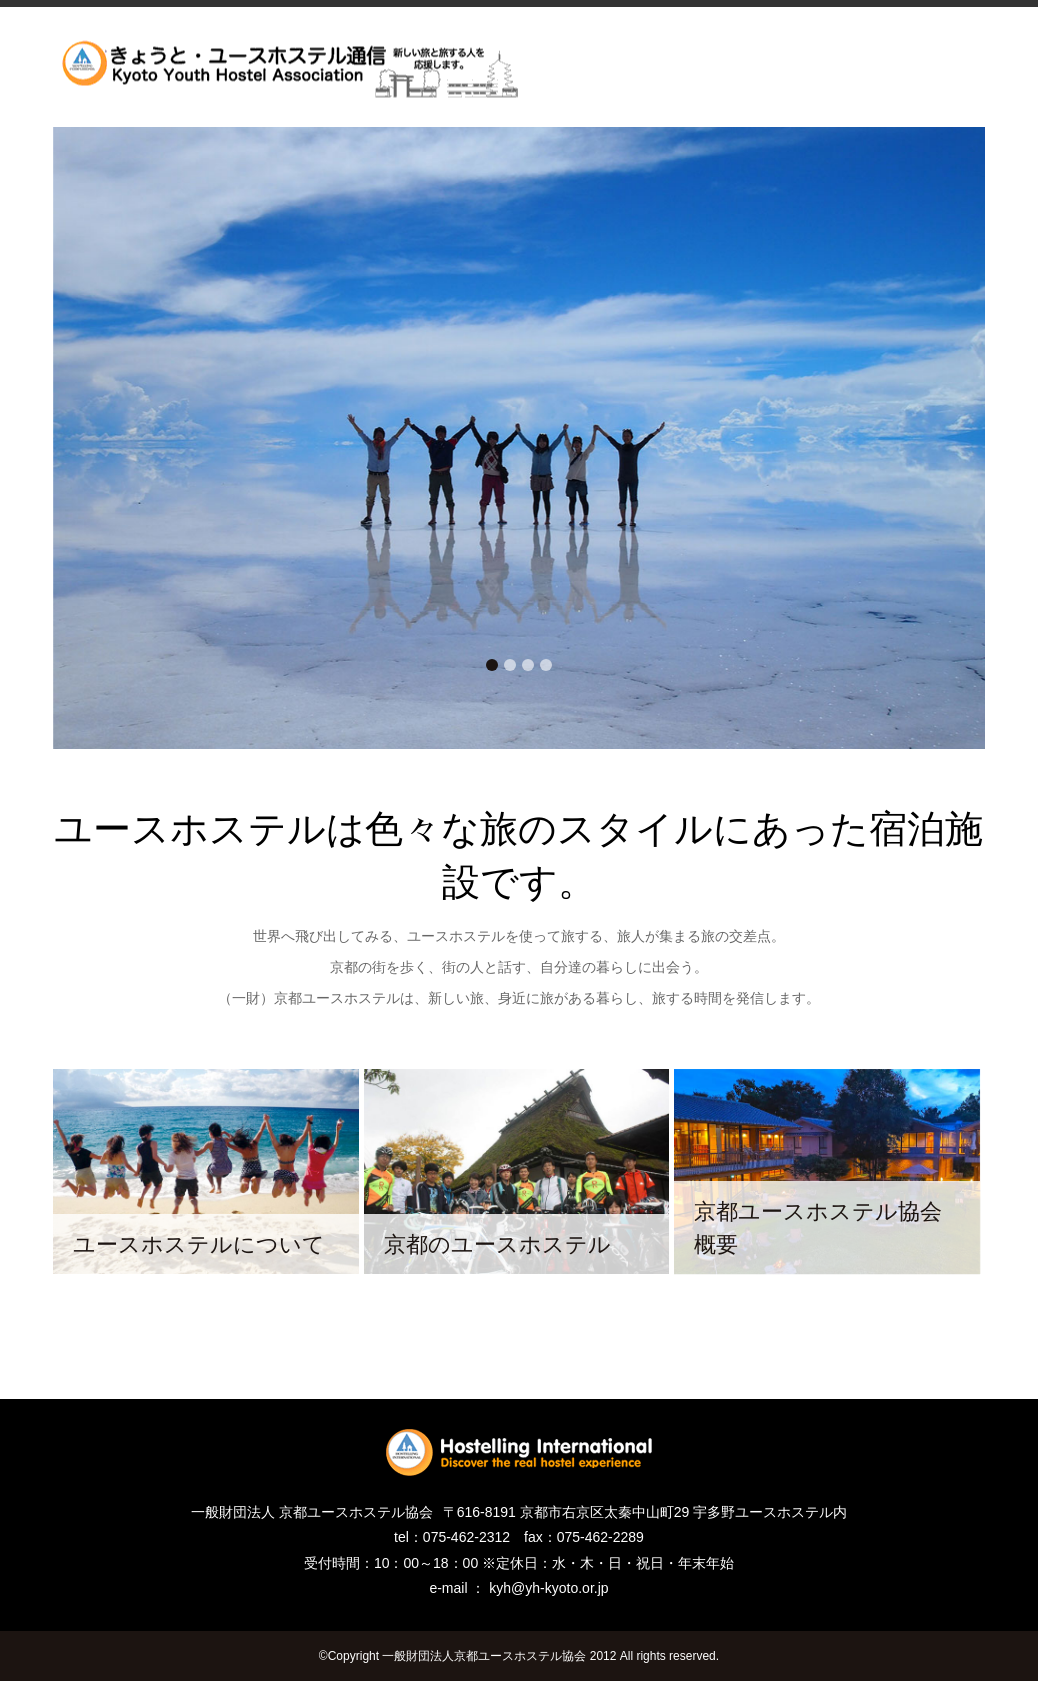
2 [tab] (510, 665)
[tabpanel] (519, 438)
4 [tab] (546, 665)
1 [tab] (492, 665)
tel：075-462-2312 (452, 1537)
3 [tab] (528, 665)
